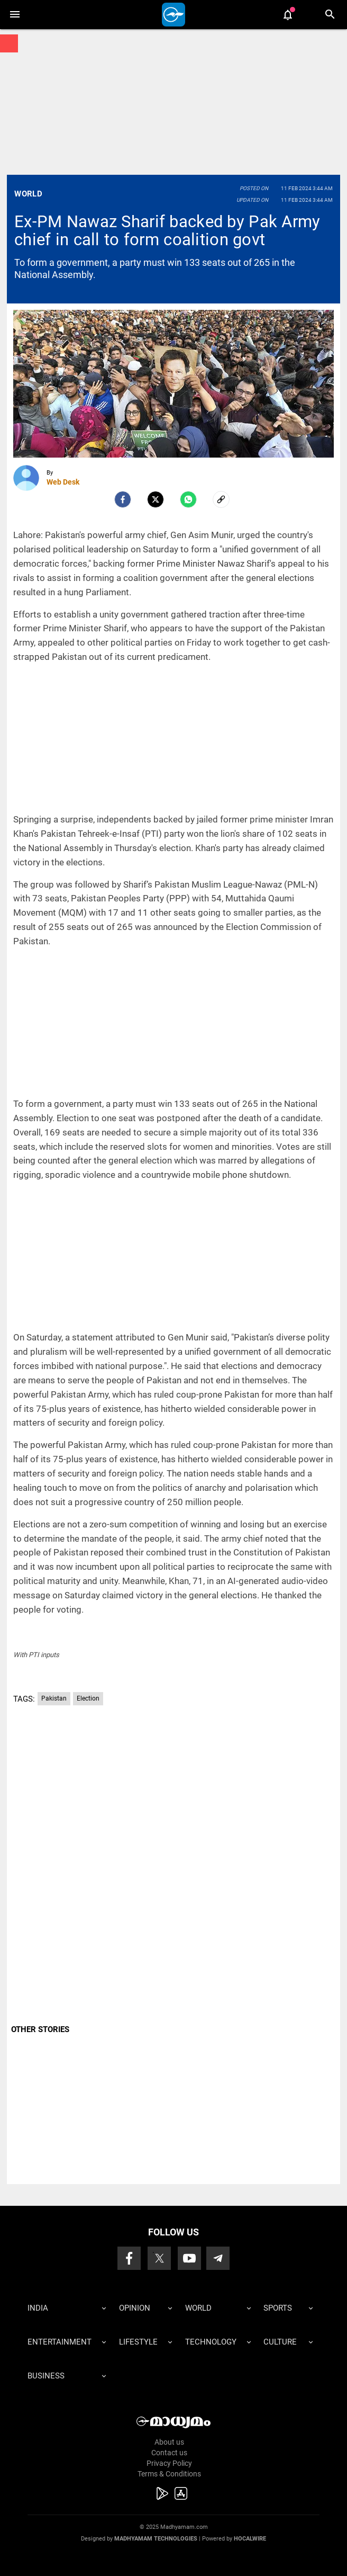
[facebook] (122, 499)
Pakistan (54, 1698)
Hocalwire (250, 2538)
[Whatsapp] (188, 499)
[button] (14, 14)
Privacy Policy (169, 2463)
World (28, 194)
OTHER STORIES (40, 2029)
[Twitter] (155, 499)
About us (169, 2442)
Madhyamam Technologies (155, 2538)
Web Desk (63, 482)
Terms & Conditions (169, 2474)
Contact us (169, 2452)
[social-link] (221, 499)
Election (88, 1698)
